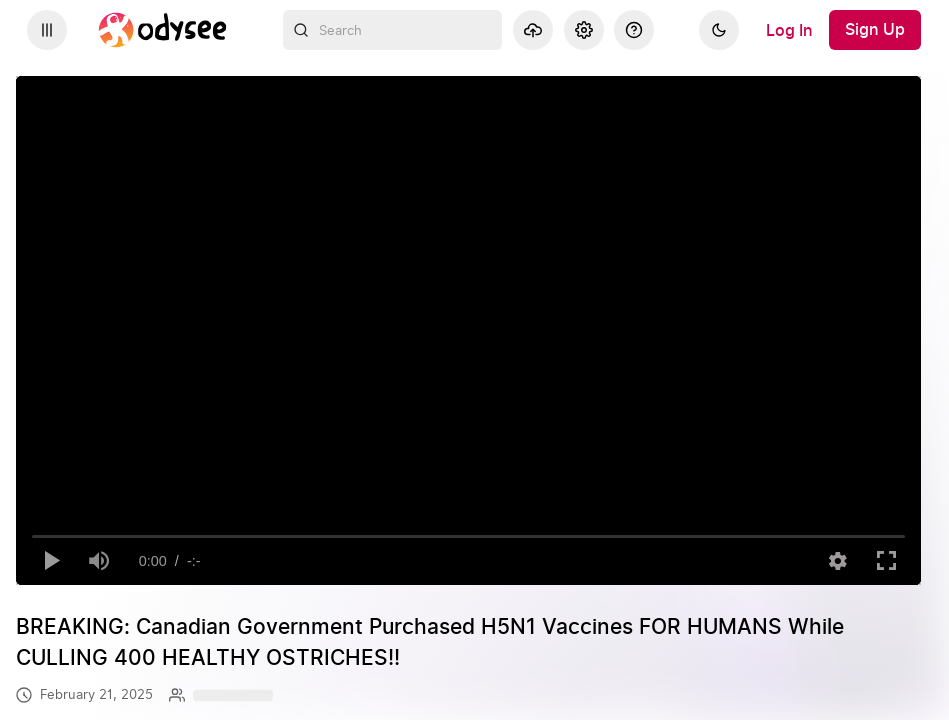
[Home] (163, 30)
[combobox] (393, 30)
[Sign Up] (875, 30)
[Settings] (584, 30)
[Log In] (789, 30)
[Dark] (719, 30)
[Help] (634, 30)
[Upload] (533, 30)
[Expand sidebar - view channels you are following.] (47, 30)
